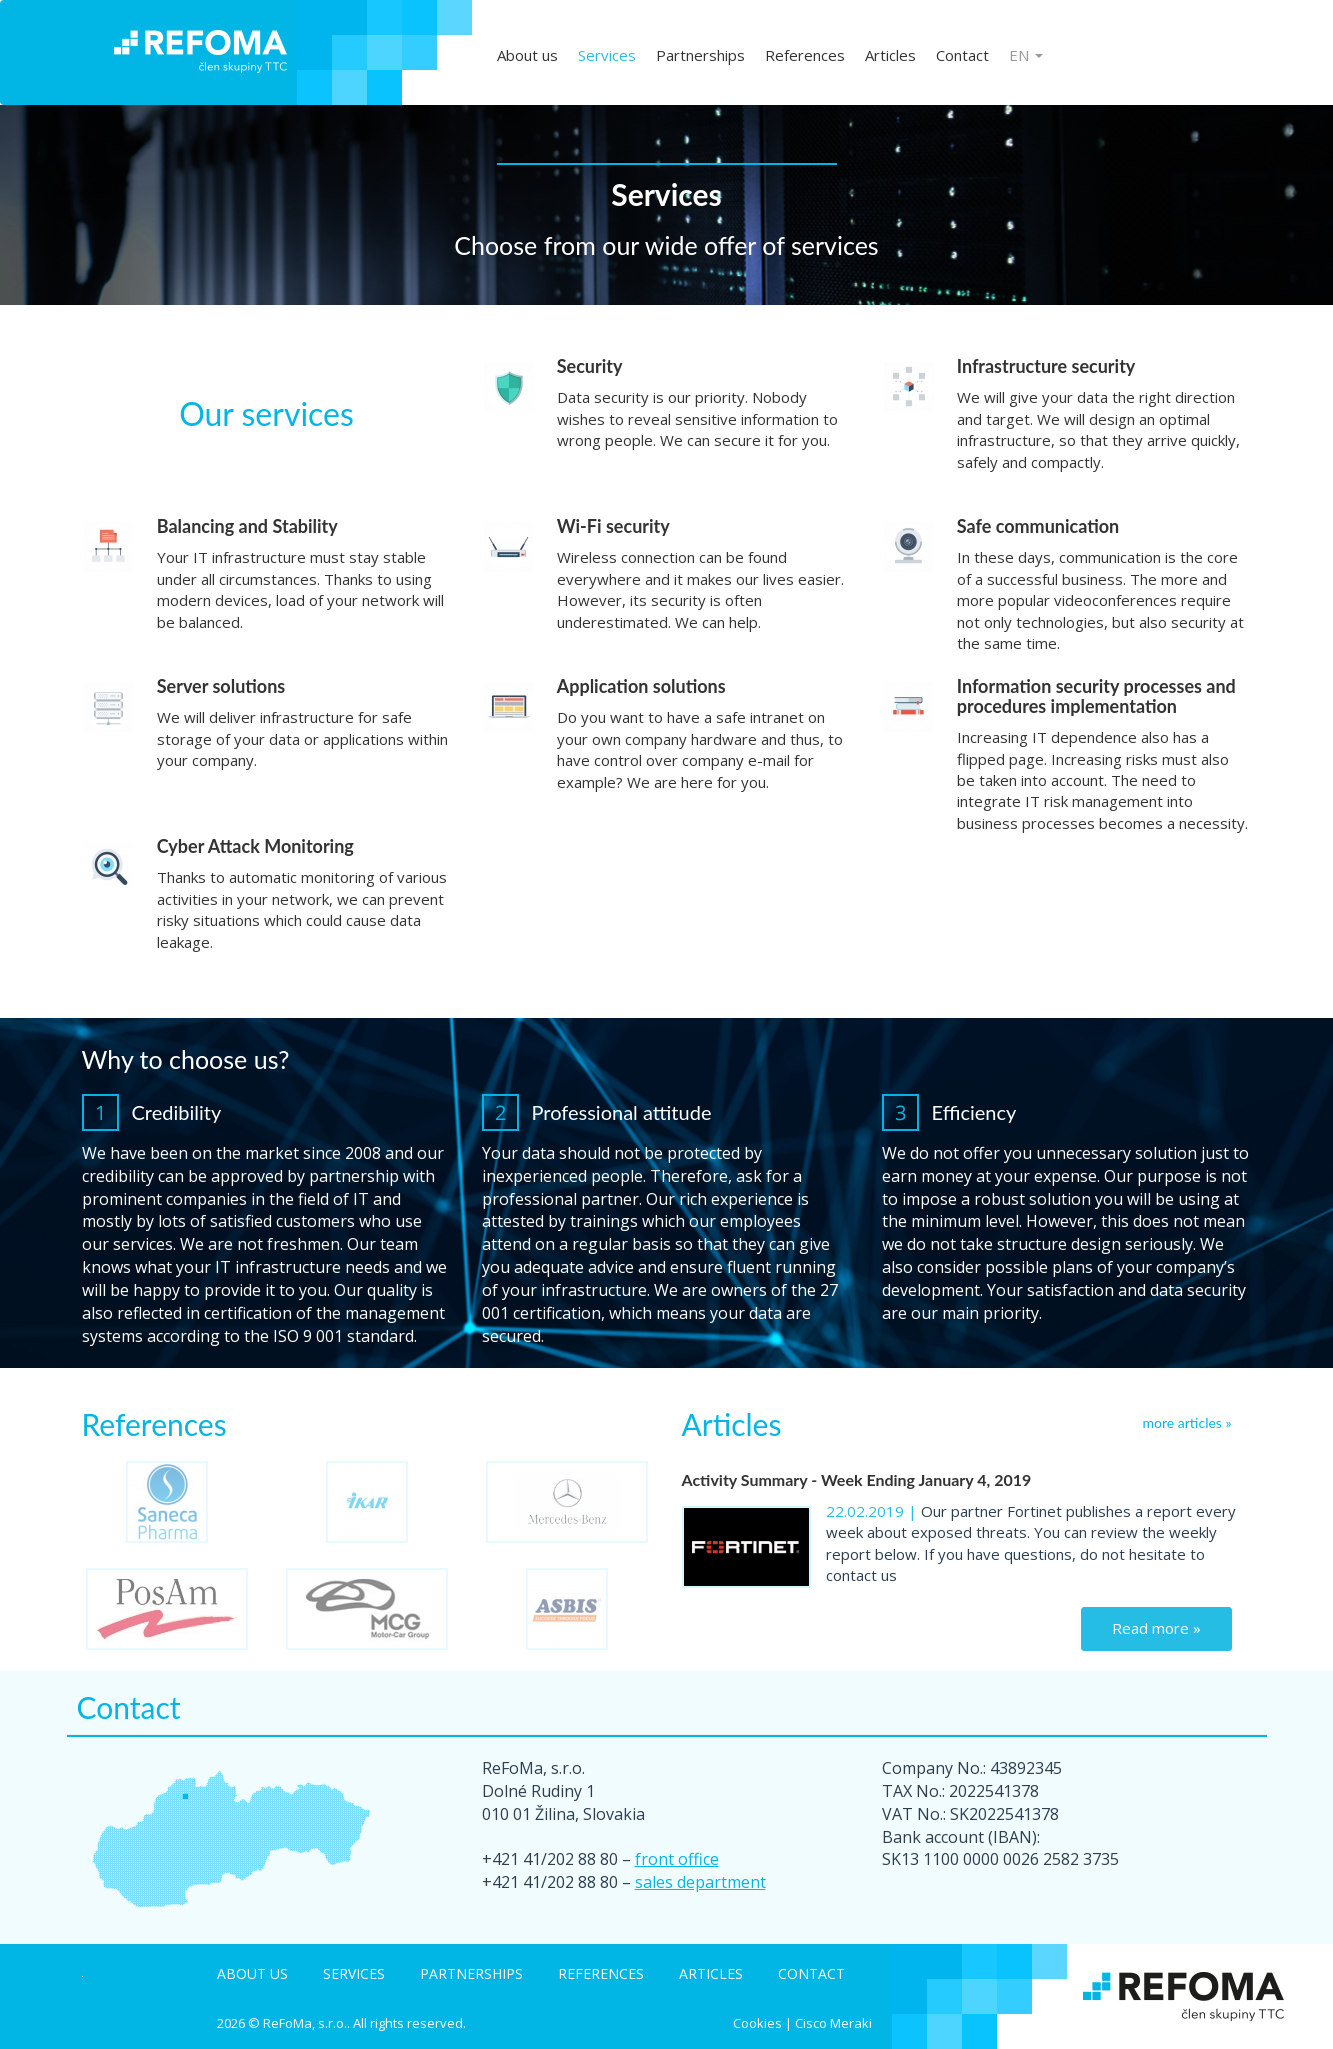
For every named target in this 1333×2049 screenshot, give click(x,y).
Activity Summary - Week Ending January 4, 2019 (857, 1479)
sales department (700, 1882)
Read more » (1156, 1628)
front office (677, 1859)
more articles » (1187, 1422)
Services (607, 55)
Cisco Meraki (833, 2023)
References (805, 55)
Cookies (757, 2023)
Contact (962, 55)
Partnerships (700, 55)
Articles (890, 55)
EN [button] (1026, 55)
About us (527, 55)
